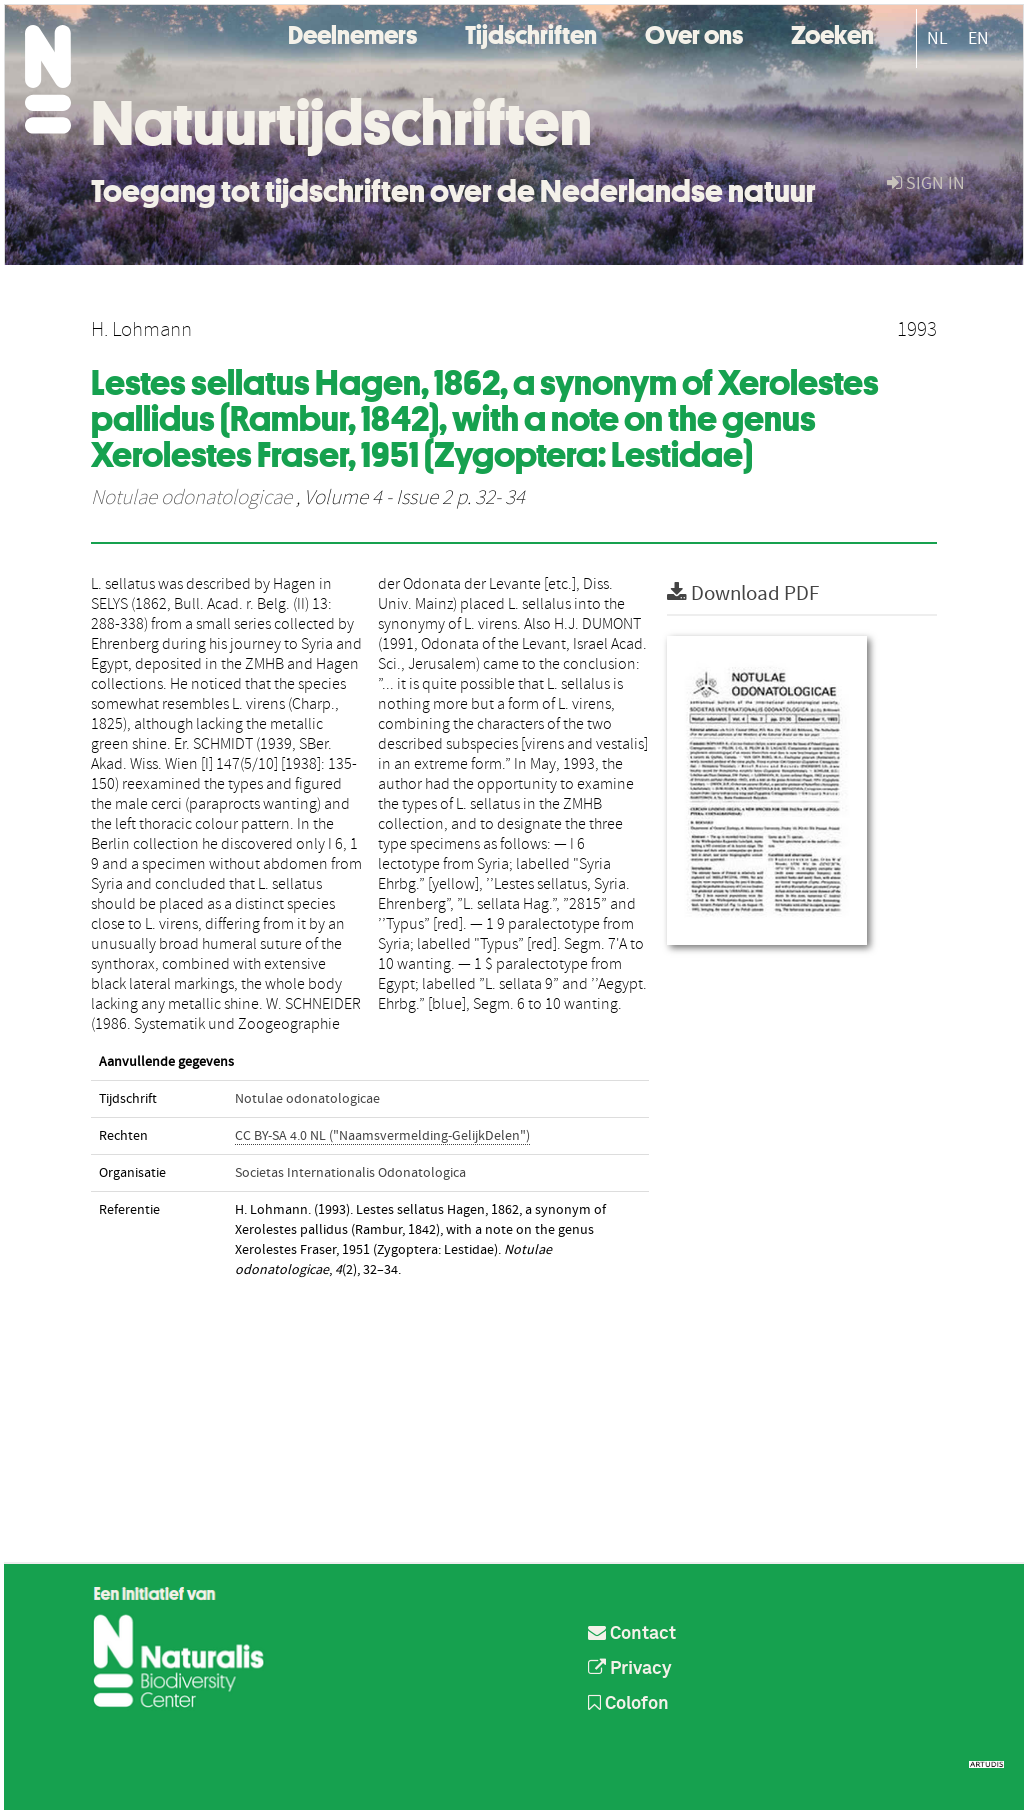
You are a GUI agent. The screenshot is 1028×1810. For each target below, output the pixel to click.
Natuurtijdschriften (341, 123)
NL (937, 38)
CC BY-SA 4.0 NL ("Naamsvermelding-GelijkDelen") (382, 1136)
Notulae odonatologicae (191, 498)
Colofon (628, 1704)
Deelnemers (352, 32)
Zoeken (832, 32)
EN (978, 38)
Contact (632, 1634)
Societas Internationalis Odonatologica (350, 1173)
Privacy (630, 1669)
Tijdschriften (531, 32)
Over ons (694, 32)
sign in (926, 183)
